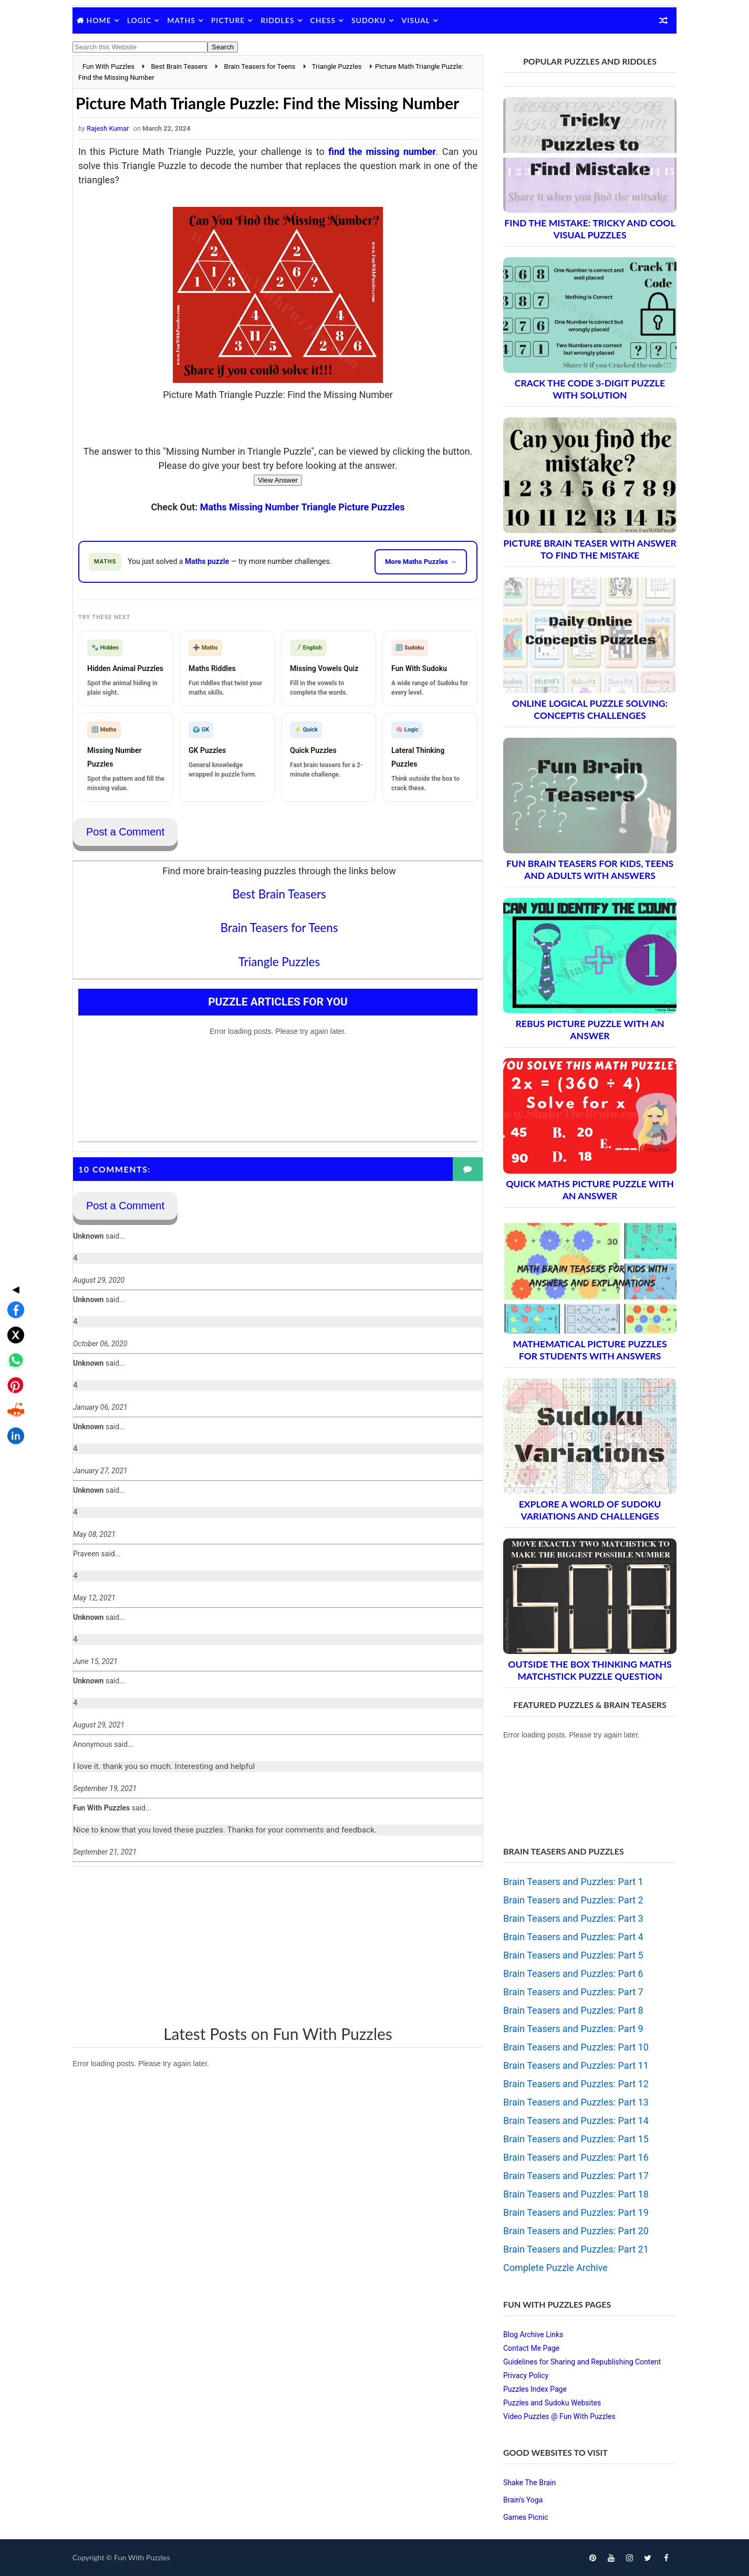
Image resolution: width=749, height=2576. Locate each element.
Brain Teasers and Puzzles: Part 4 (573, 1936)
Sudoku (368, 20)
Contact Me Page (531, 2348)
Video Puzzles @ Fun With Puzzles (559, 2416)
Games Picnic (525, 2517)
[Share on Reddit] (12, 1333)
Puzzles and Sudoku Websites (552, 2403)
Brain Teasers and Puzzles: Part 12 (576, 2083)
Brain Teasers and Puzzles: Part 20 (576, 2230)
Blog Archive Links (533, 2334)
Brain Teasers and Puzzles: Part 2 (573, 1899)
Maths (181, 20)
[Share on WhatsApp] (12, 1283)
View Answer (278, 480)
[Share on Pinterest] (12, 1308)
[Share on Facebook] (12, 1232)
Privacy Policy (525, 2375)
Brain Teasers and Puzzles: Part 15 (576, 2138)
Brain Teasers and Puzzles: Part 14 (576, 2120)
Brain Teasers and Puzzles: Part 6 (573, 1973)
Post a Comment (125, 831)
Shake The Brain (529, 2482)
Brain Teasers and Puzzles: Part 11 (576, 2065)
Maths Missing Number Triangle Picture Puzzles (302, 506)
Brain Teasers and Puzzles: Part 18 (576, 2194)
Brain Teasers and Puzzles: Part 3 (573, 1918)
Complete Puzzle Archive (555, 2267)
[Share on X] (12, 1258)
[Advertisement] (277, 1945)
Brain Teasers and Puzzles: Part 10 (576, 2047)
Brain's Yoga (523, 2500)
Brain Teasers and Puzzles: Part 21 (576, 2249)
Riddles (277, 20)
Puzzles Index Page (535, 2389)
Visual (416, 20)
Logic (139, 20)
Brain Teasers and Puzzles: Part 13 (576, 2102)
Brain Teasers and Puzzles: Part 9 (573, 2028)
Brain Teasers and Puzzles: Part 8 (573, 2010)
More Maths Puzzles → (420, 562)
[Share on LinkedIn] (12, 1358)
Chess (323, 20)
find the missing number (382, 151)
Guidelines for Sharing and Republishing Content (582, 2362)
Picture (228, 20)
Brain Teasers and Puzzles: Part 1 (573, 1881)
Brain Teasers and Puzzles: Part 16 (576, 2157)
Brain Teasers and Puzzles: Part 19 (576, 2212)
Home (99, 20)
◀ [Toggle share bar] (12, 1212)
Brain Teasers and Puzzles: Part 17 (576, 2175)
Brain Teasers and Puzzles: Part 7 (573, 1991)
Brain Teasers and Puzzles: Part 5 (573, 1955)
